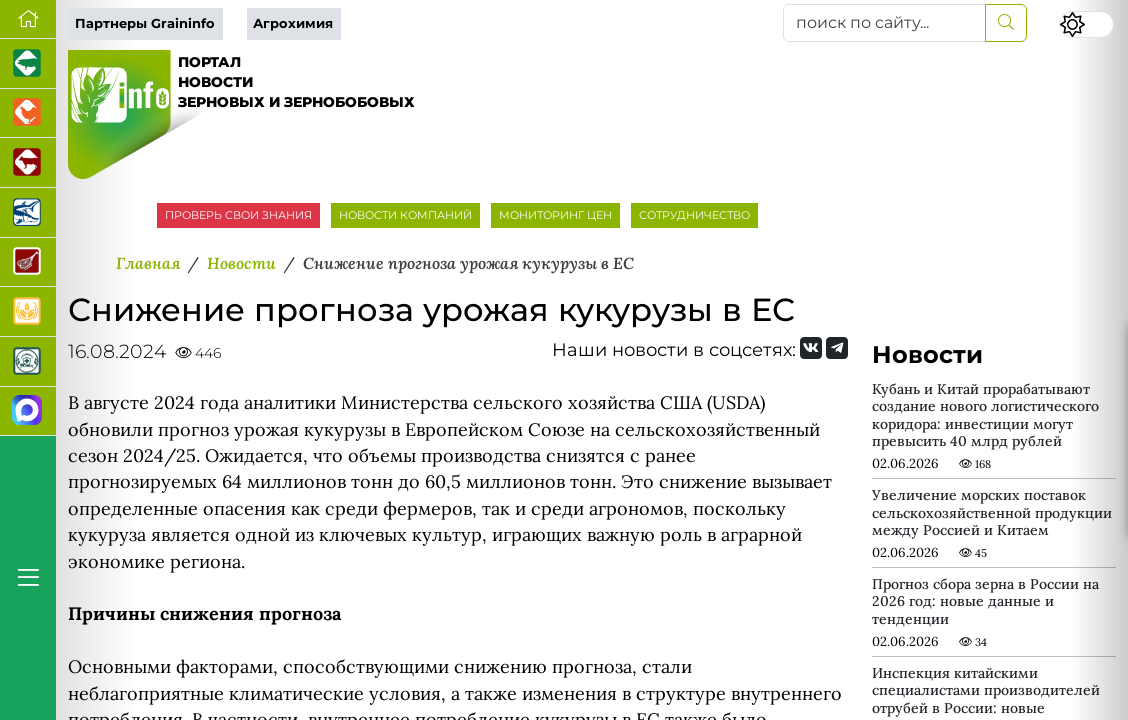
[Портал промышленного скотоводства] (28, 163)
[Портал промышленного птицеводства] (28, 114)
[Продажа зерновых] (28, 312)
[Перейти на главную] (28, 19)
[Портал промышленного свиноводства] (28, 64)
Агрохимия (293, 23)
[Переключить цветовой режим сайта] (1086, 25)
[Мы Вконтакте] (811, 348)
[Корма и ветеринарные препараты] (28, 362)
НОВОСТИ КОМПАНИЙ (405, 215)
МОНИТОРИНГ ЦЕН (555, 215)
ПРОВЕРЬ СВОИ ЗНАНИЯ (238, 215)
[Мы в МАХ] (28, 412)
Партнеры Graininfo (145, 23)
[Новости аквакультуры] (28, 213)
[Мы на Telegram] (837, 348)
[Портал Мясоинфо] (28, 263)
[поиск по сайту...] (884, 23)
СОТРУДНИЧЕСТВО (694, 215)
